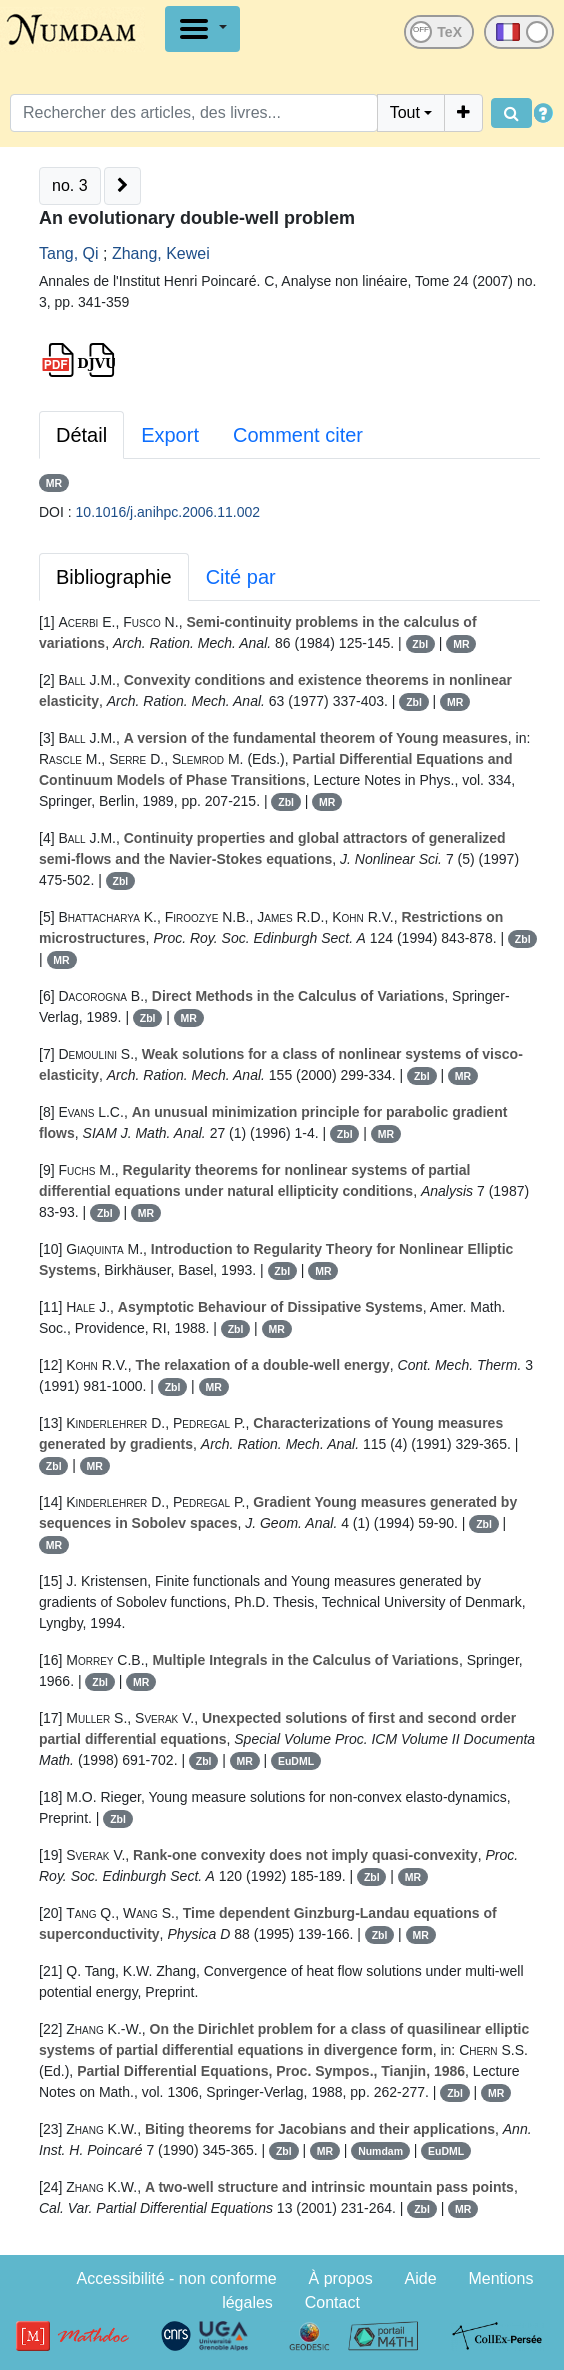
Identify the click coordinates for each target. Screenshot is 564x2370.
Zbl (420, 644)
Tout (405, 112)
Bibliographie (114, 577)
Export (170, 435)
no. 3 (70, 185)
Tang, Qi (69, 253)
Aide (421, 2278)
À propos (341, 2278)
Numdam (380, 2151)
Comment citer (298, 435)
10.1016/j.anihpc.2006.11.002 (168, 512)
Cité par (241, 577)
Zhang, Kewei (161, 253)
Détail (81, 435)
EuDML (296, 1761)
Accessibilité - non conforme (177, 2278)
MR (54, 483)
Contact (332, 2302)
